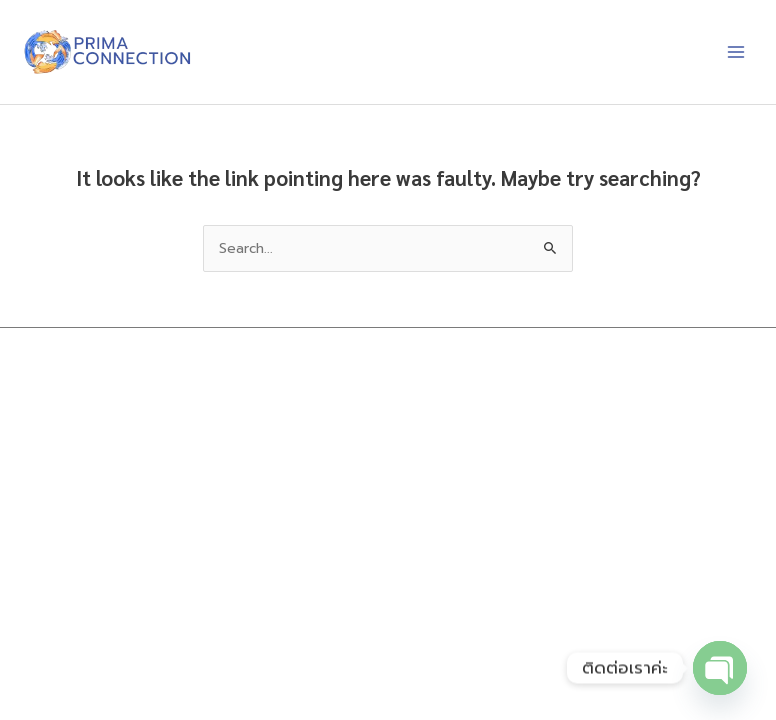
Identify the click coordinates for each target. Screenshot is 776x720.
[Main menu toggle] (736, 52)
